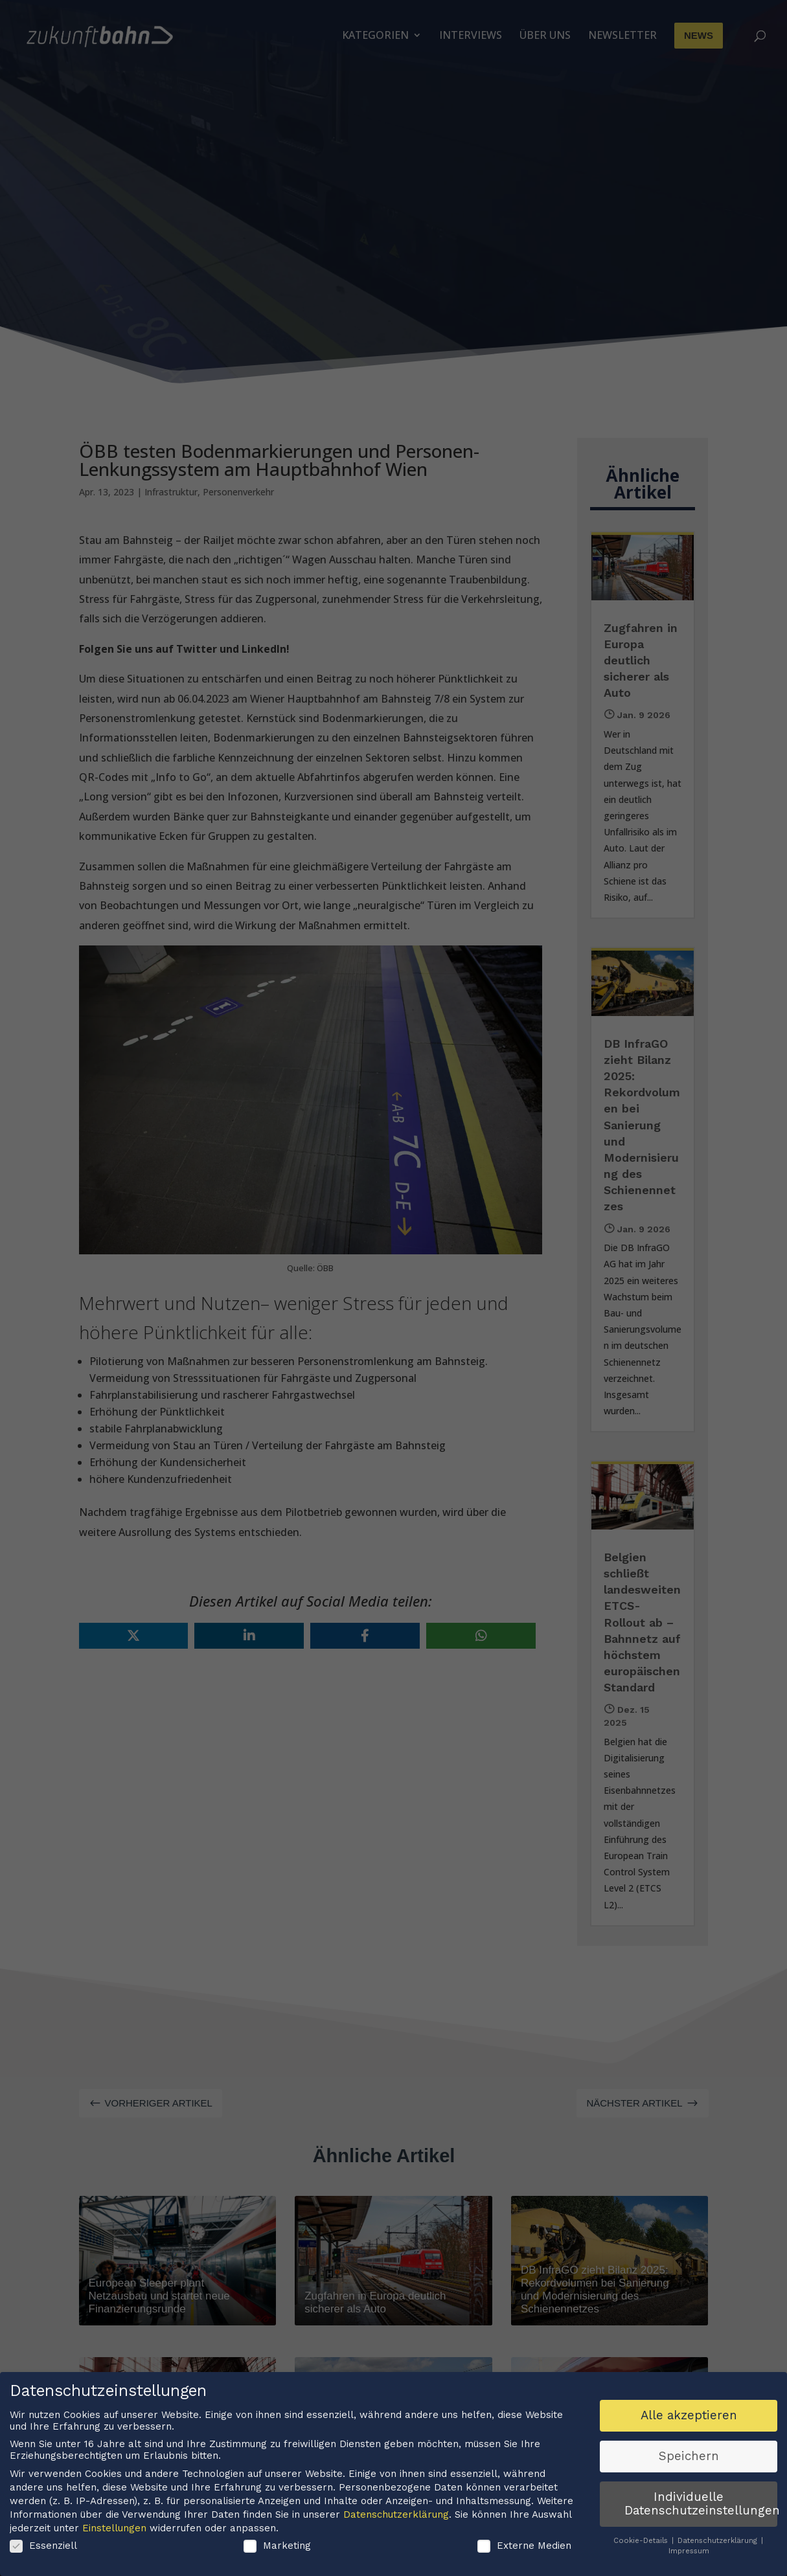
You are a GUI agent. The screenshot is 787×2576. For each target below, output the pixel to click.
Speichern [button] (689, 2459)
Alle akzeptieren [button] (689, 2419)
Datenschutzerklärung (396, 2518)
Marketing (277, 2549)
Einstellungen (114, 2531)
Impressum (688, 2554)
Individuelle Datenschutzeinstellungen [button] (700, 2507)
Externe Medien (524, 2549)
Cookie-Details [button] (641, 2544)
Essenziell (43, 2549)
